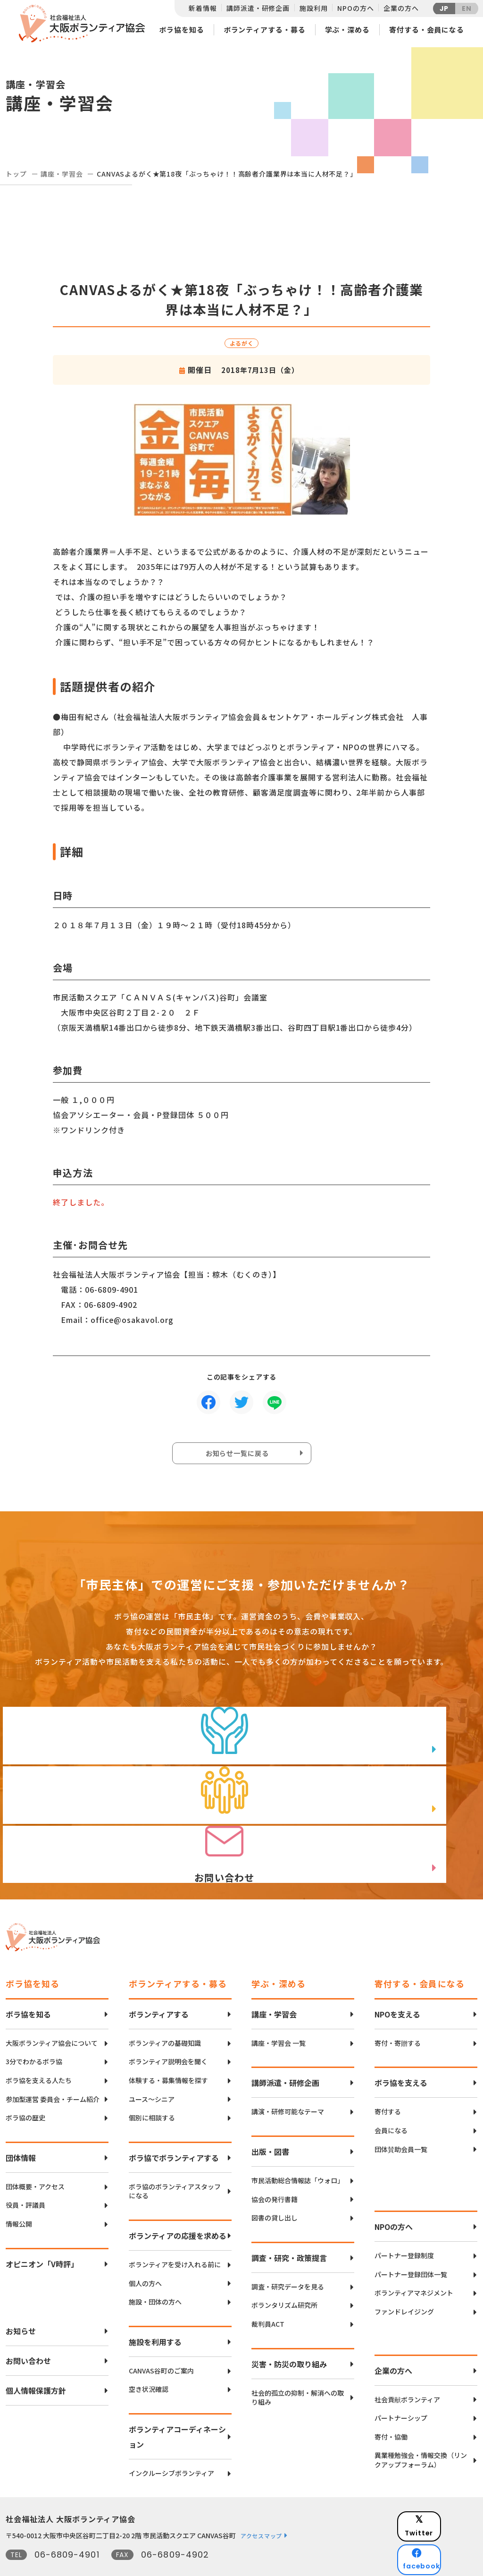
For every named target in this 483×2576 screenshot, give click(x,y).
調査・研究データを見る (287, 2255)
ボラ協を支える (401, 2051)
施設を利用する (155, 2310)
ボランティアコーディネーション (177, 2405)
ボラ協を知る (181, 29)
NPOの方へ (355, 8)
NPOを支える (397, 1982)
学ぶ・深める (347, 29)
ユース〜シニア (152, 2067)
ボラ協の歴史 (25, 2086)
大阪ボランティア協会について (52, 2011)
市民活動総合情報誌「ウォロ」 (297, 2148)
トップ (16, 173)
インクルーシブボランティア (171, 2441)
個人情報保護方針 (36, 2358)
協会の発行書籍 (274, 2167)
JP (444, 8)
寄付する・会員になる (426, 29)
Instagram (444, 2536)
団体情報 (21, 2126)
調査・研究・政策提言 (289, 2226)
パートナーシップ (401, 2386)
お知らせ (21, 2299)
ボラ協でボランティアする (174, 2126)
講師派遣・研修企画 (258, 8)
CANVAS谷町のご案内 (161, 2339)
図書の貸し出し (274, 2186)
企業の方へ (400, 8)
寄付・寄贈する (398, 2011)
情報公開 (19, 2192)
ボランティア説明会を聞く (168, 2030)
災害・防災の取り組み (289, 2332)
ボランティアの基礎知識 (165, 2011)
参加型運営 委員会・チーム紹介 (53, 2067)
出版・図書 (270, 2120)
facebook (445, 2512)
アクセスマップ (261, 2504)
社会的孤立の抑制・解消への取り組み (297, 2366)
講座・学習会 (62, 173)
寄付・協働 (391, 2405)
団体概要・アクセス (35, 2155)
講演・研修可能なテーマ (287, 2080)
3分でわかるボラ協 (34, 2030)
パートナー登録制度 (404, 2224)
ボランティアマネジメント (414, 2261)
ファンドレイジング (404, 2280)
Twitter (443, 2488)
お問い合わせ (28, 2329)
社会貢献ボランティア (407, 2368)
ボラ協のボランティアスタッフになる (175, 2160)
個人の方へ (145, 2251)
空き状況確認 (148, 2358)
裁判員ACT (267, 2292)
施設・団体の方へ (155, 2270)
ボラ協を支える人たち (39, 2048)
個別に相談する (152, 2086)
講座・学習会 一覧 (278, 2011)
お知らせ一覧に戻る (239, 1455)
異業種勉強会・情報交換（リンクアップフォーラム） (421, 2429)
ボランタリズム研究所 (284, 2274)
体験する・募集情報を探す (168, 2048)
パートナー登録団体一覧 (411, 2242)
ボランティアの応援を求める (177, 2204)
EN (467, 8)
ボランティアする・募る (265, 29)
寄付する (388, 2080)
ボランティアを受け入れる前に (175, 2233)
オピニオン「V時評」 (42, 2232)
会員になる (391, 2098)
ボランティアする (159, 1982)
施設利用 (313, 8)
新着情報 (203, 8)
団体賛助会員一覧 (401, 2117)
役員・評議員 (25, 2173)
